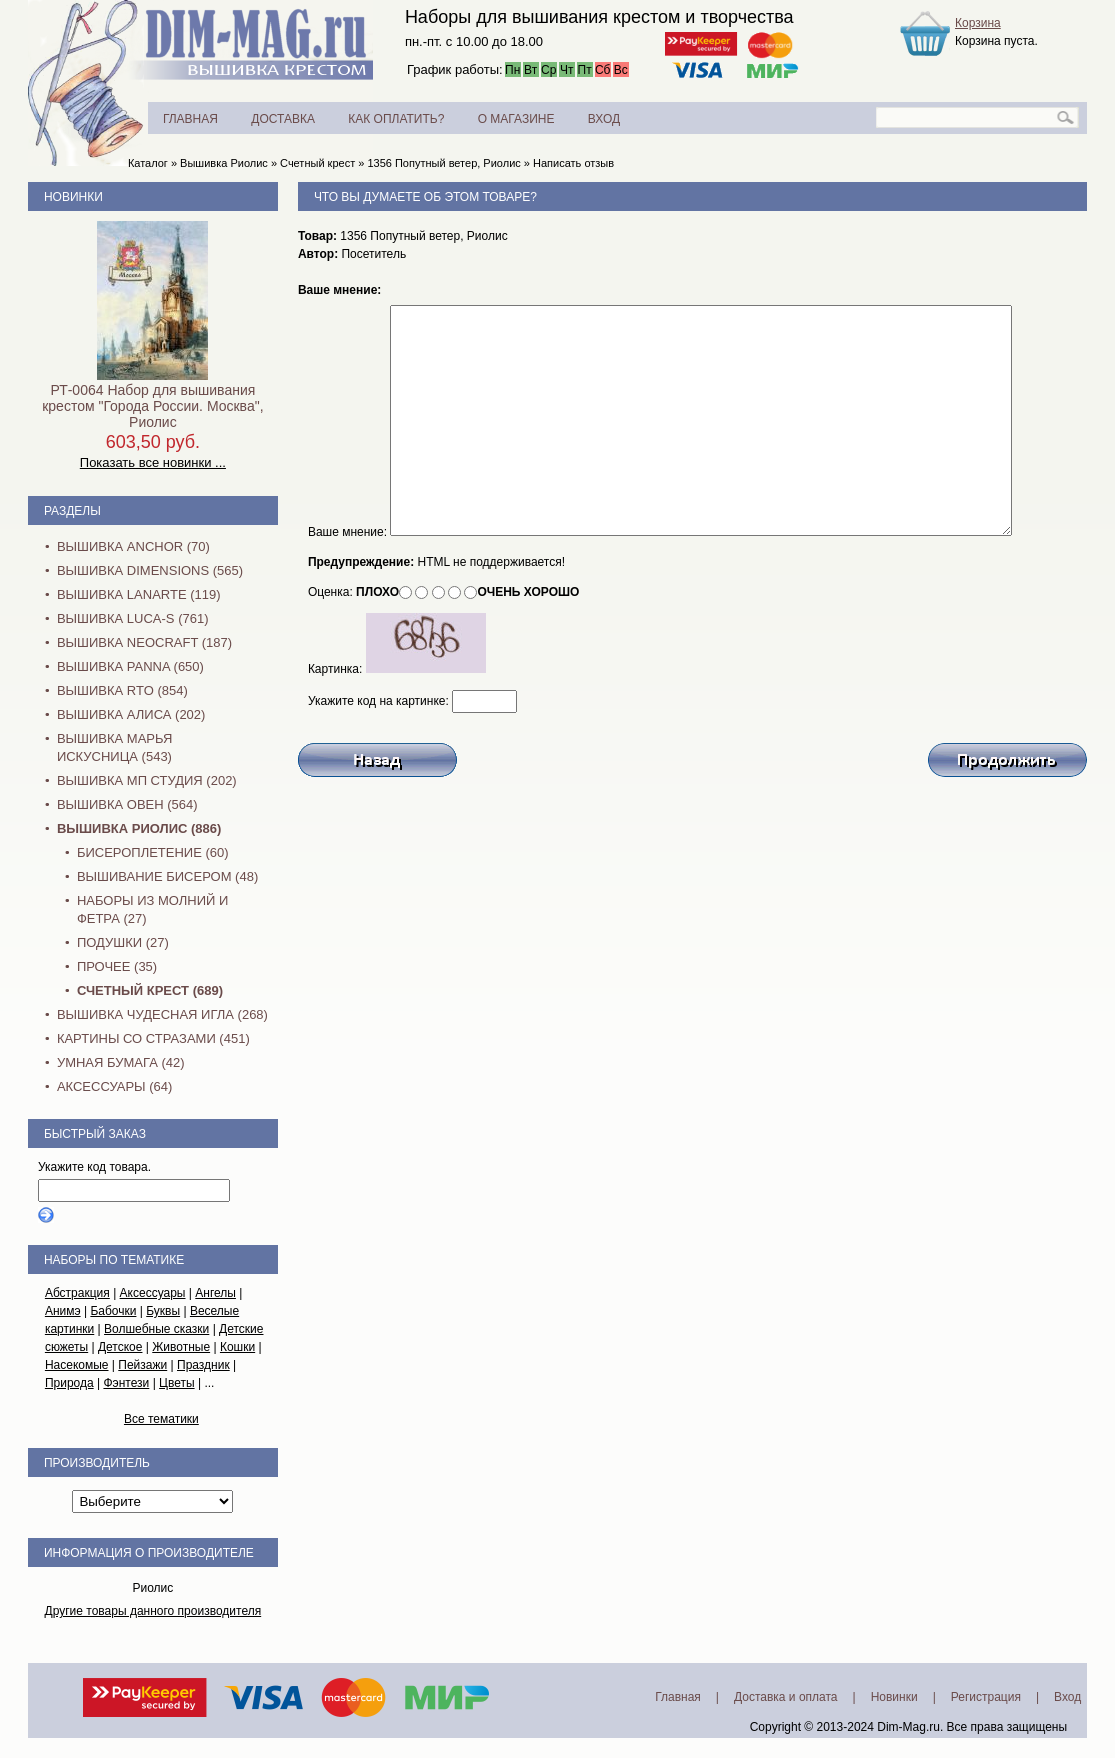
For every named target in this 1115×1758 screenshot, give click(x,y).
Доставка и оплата (786, 1697)
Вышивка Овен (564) (127, 804)
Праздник (203, 1365)
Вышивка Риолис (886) (139, 828)
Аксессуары (153, 1293)
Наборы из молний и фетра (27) (153, 909)
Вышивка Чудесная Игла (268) (162, 1014)
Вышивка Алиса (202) (131, 714)
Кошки (237, 1347)
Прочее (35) (117, 966)
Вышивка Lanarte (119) (139, 594)
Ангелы (215, 1293)
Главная (678, 1697)
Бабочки (113, 1311)
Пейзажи (142, 1365)
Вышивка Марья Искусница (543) (114, 747)
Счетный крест (317, 163)
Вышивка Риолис (224, 163)
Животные (181, 1347)
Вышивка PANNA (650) (130, 666)
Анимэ (63, 1311)
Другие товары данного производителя (153, 1611)
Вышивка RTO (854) (122, 690)
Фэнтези (126, 1383)
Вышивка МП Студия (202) (147, 780)
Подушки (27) (123, 942)
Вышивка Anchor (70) (133, 546)
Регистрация (986, 1697)
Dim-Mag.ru (908, 1727)
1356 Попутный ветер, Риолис (443, 163)
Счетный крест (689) (150, 990)
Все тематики (161, 1419)
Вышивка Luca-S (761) (133, 618)
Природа (69, 1383)
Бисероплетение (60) (153, 852)
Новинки (73, 197)
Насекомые (77, 1365)
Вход (1067, 1697)
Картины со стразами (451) (153, 1038)
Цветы (177, 1383)
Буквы (163, 1311)
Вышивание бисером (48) (167, 876)
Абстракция (77, 1293)
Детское (120, 1347)
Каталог (148, 163)
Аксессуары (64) (114, 1086)
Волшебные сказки (156, 1329)
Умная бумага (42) (121, 1062)
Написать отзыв (573, 163)
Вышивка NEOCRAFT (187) (144, 642)
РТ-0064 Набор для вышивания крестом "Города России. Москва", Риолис (152, 406)
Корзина (978, 23)
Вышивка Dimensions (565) (150, 570)
